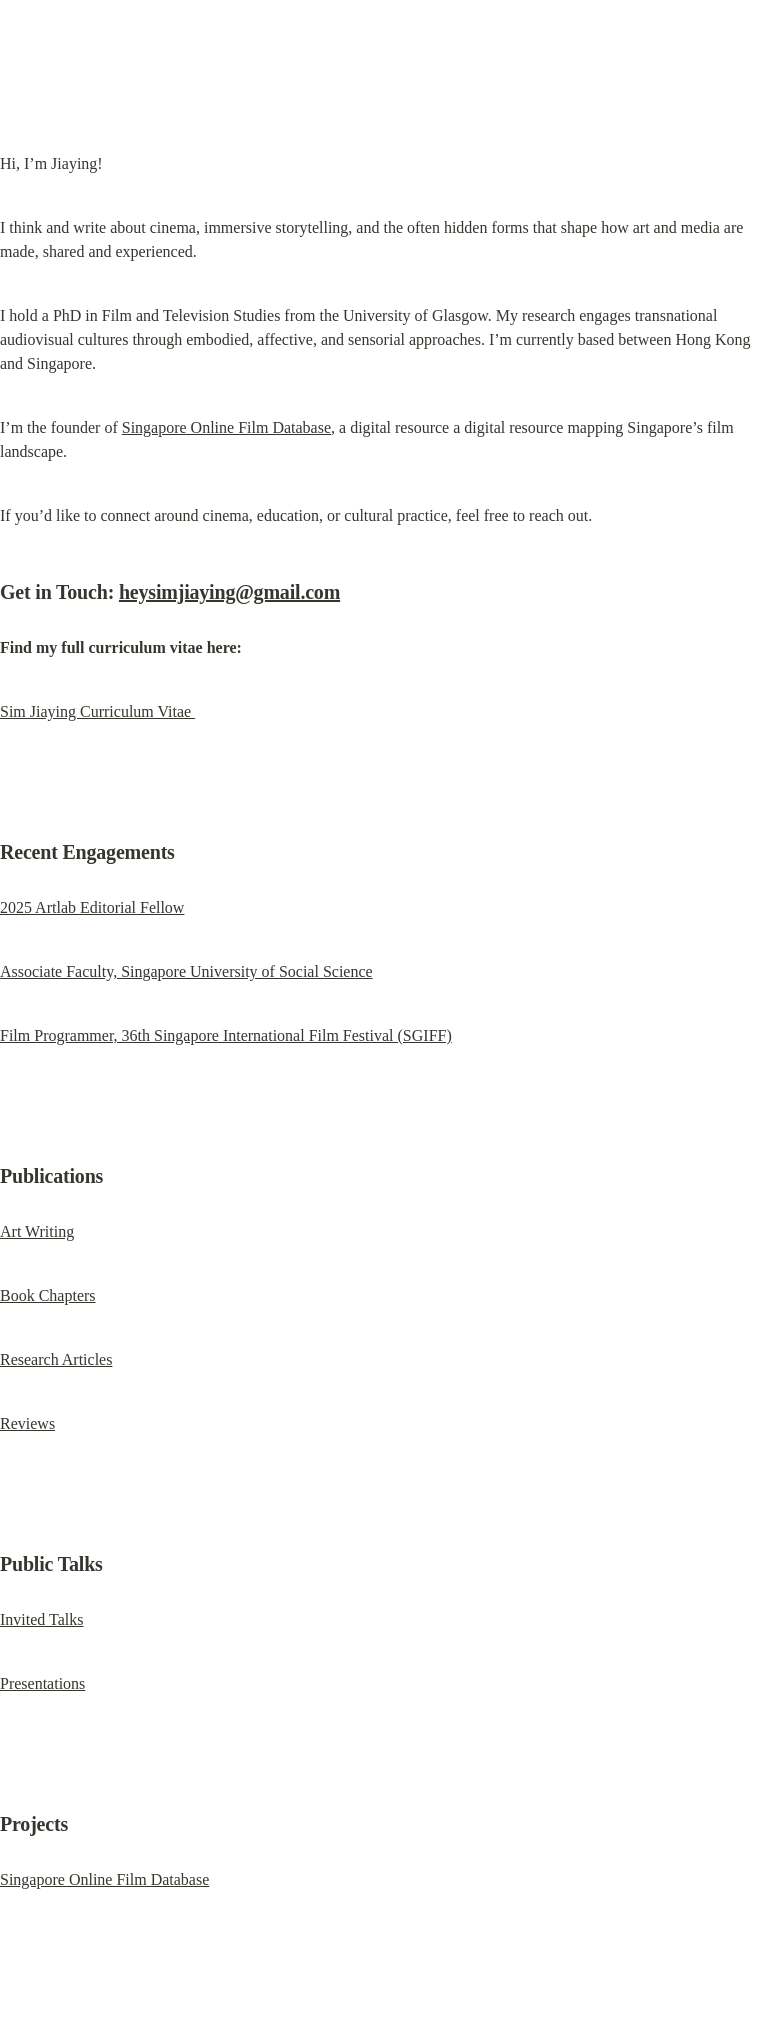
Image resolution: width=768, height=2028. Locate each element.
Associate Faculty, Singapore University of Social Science (186, 971)
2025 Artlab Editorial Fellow (92, 907)
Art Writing (37, 1231)
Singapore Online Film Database (226, 427)
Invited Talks (41, 1619)
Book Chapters (48, 1295)
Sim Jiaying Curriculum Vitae (97, 711)
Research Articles (56, 1359)
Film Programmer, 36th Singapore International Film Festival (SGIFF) (226, 1035)
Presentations (42, 1683)
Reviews (27, 1423)
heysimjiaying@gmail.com (229, 592)
